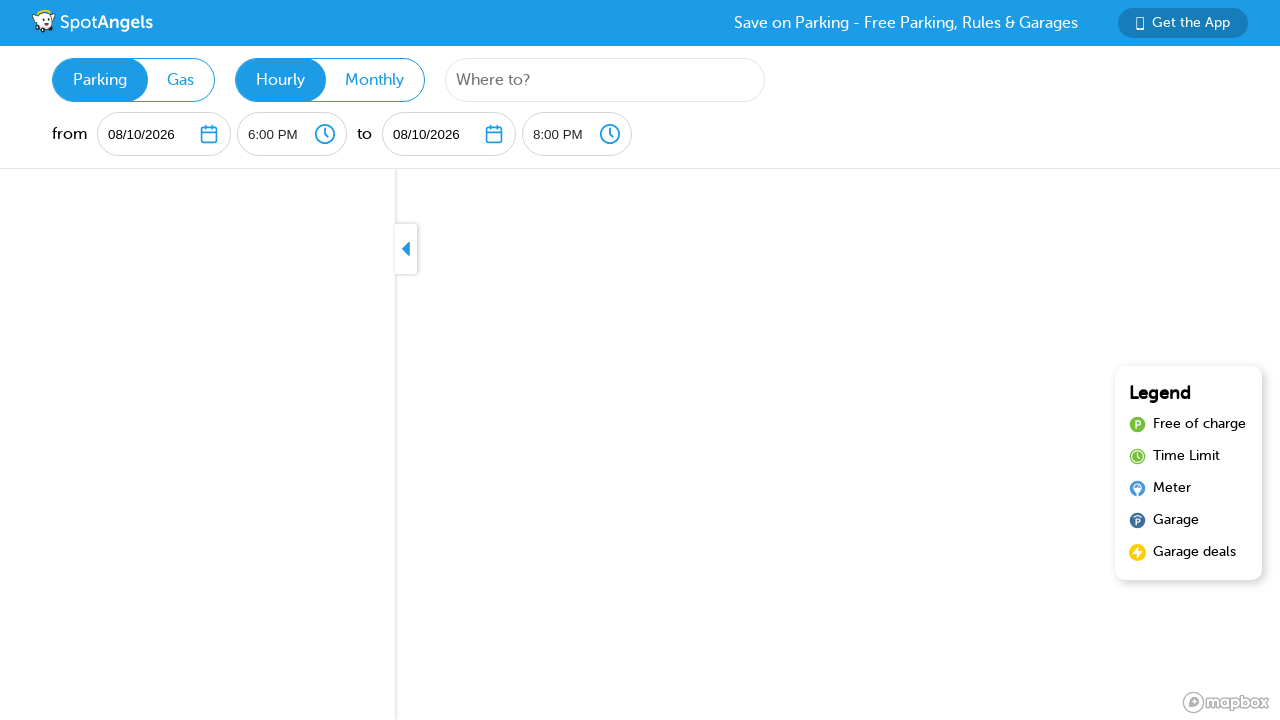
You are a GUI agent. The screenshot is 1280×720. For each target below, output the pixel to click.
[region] (640, 444)
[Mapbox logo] (1226, 702)
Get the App (1183, 22)
